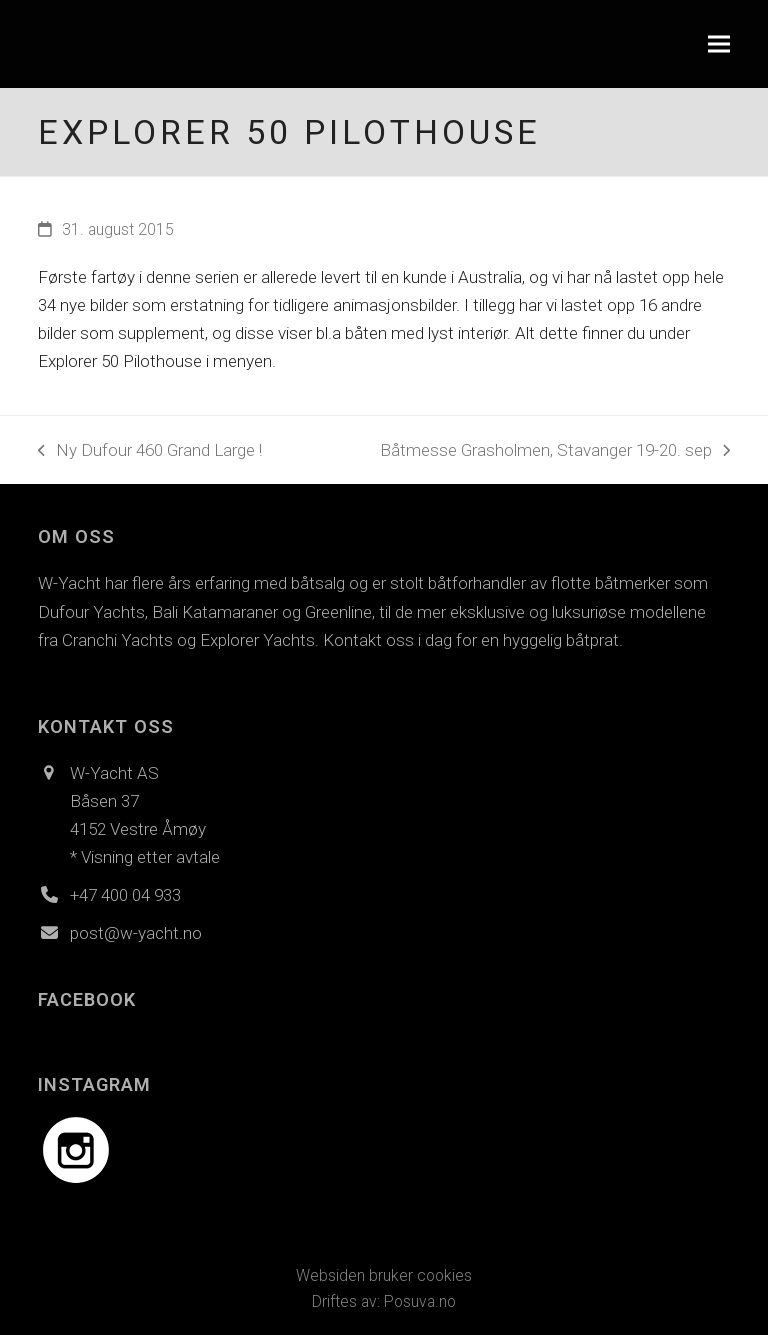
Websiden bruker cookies (384, 1275)
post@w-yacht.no (136, 933)
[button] (719, 44)
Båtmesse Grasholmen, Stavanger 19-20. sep (555, 452)
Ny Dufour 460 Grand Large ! (150, 452)
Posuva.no (420, 1301)
